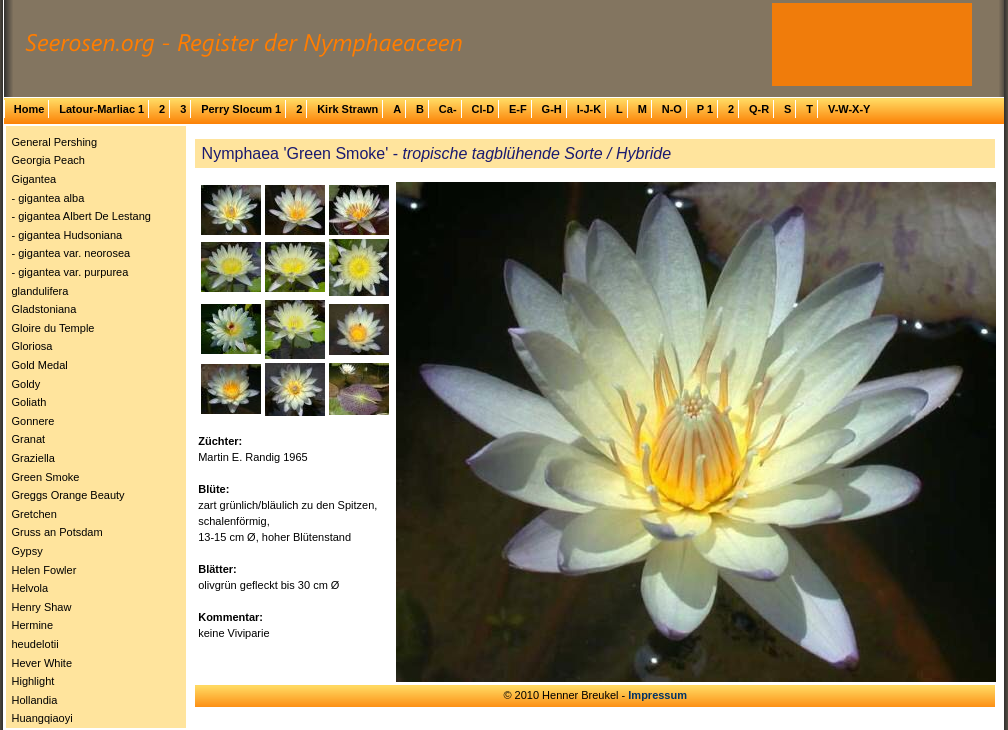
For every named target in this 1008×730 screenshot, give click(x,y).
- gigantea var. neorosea (71, 253)
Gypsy (27, 551)
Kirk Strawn (347, 109)
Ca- (448, 109)
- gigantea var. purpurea (70, 272)
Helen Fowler (44, 570)
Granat (29, 439)
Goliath (29, 402)
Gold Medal (40, 365)
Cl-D (482, 109)
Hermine (33, 625)
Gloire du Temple (53, 328)
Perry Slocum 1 (241, 109)
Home (29, 109)
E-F (518, 109)
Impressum (657, 695)
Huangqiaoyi (42, 718)
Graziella (33, 458)
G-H (552, 109)
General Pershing (55, 142)
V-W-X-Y (849, 109)
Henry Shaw (42, 607)
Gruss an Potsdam (57, 532)
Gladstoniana (44, 309)
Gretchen (34, 514)
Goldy (26, 384)
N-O (672, 109)
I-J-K (589, 109)
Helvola (30, 588)
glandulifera (40, 291)
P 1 (705, 109)
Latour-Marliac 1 (101, 109)
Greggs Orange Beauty (68, 495)
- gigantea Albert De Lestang (81, 216)
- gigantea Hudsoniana (67, 235)
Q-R (759, 109)
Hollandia (35, 700)
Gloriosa (32, 346)
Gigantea (34, 179)
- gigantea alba (48, 198)
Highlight (33, 681)
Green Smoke (46, 477)
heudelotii (35, 644)
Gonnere (33, 421)
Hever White (42, 663)
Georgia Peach (48, 160)
